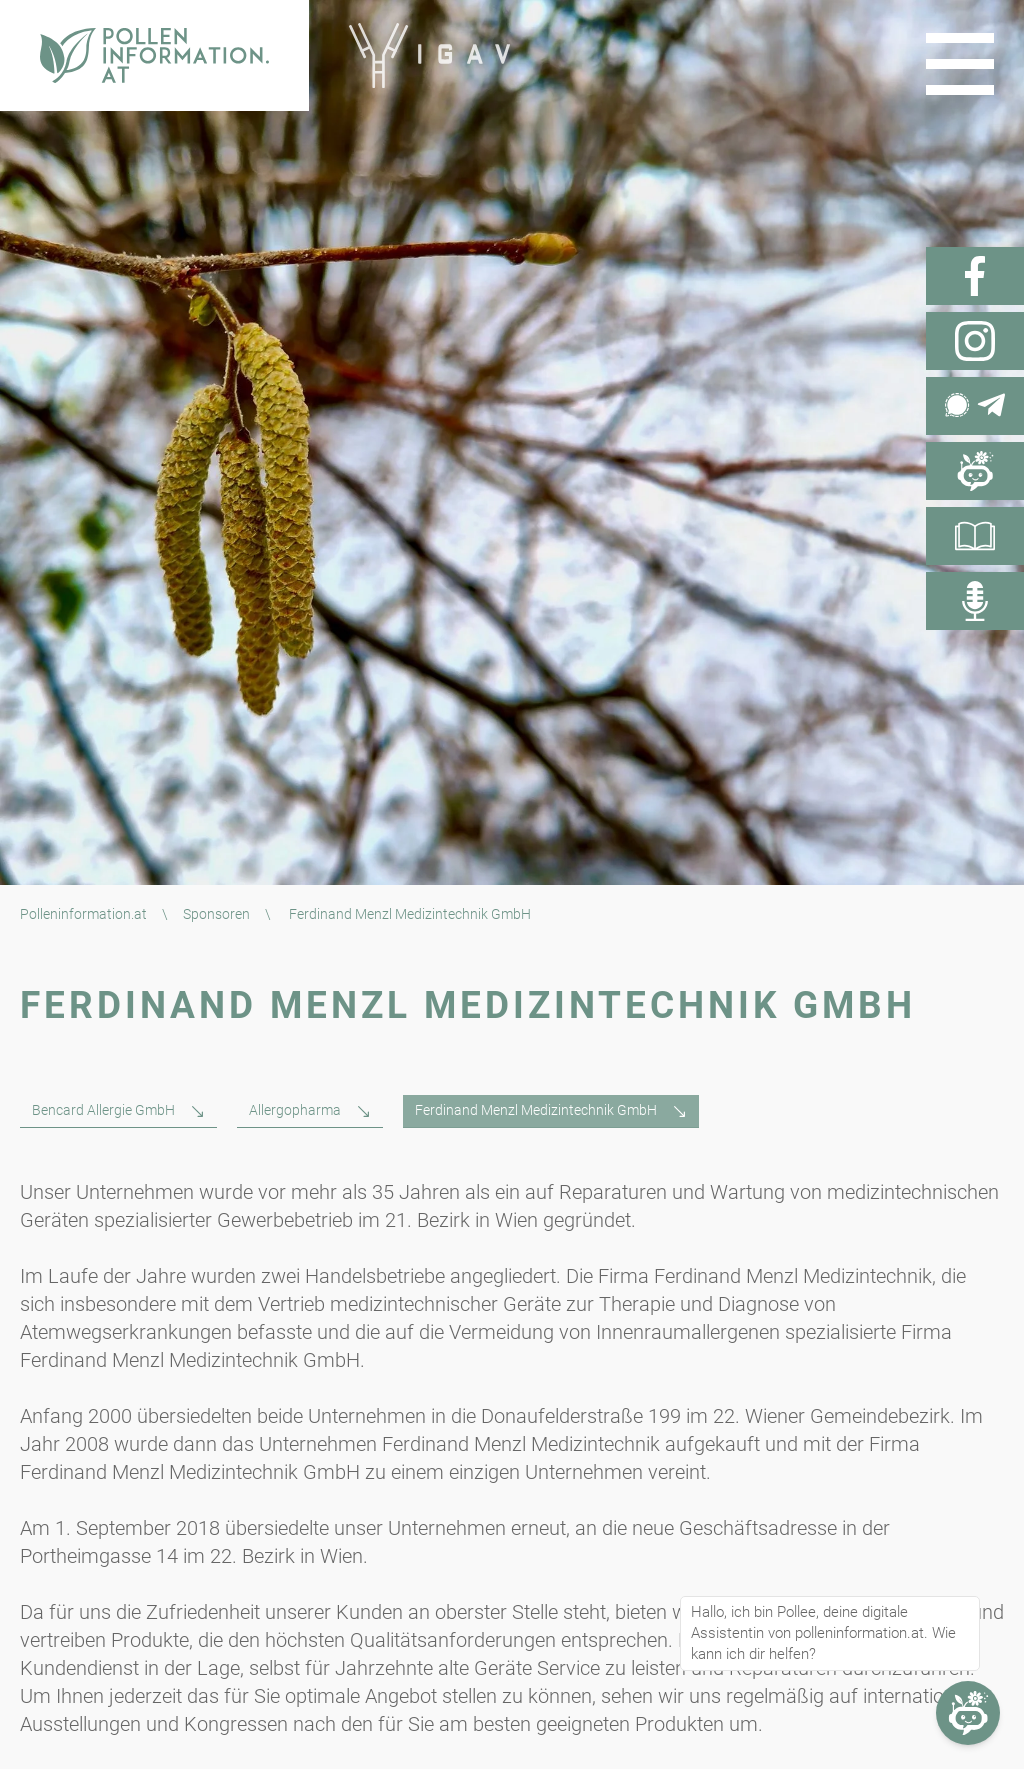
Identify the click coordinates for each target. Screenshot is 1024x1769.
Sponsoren (216, 914)
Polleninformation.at (83, 914)
